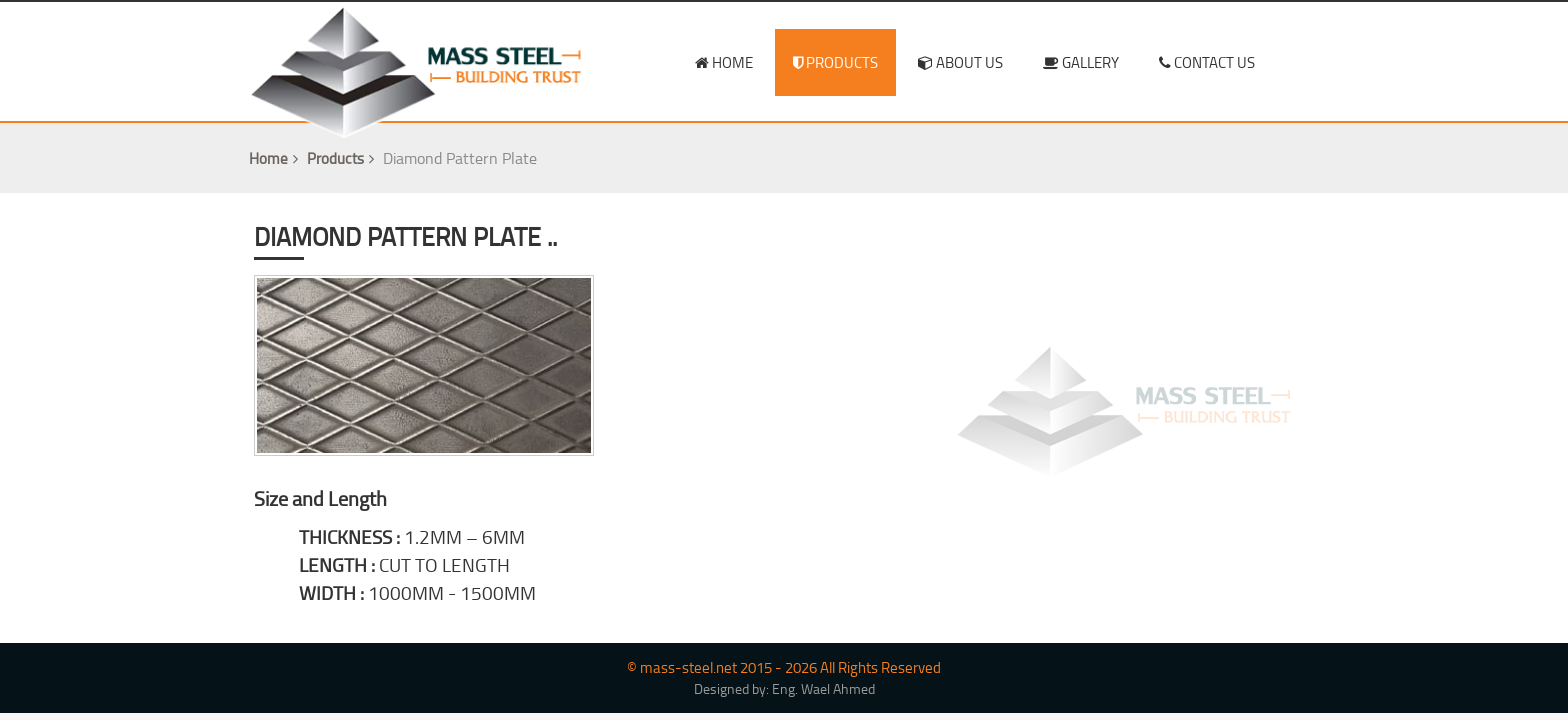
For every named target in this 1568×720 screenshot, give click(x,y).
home (724, 62)
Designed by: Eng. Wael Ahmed (784, 689)
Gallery (1081, 62)
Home (276, 158)
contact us (1207, 62)
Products (343, 158)
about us (960, 62)
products (835, 62)
